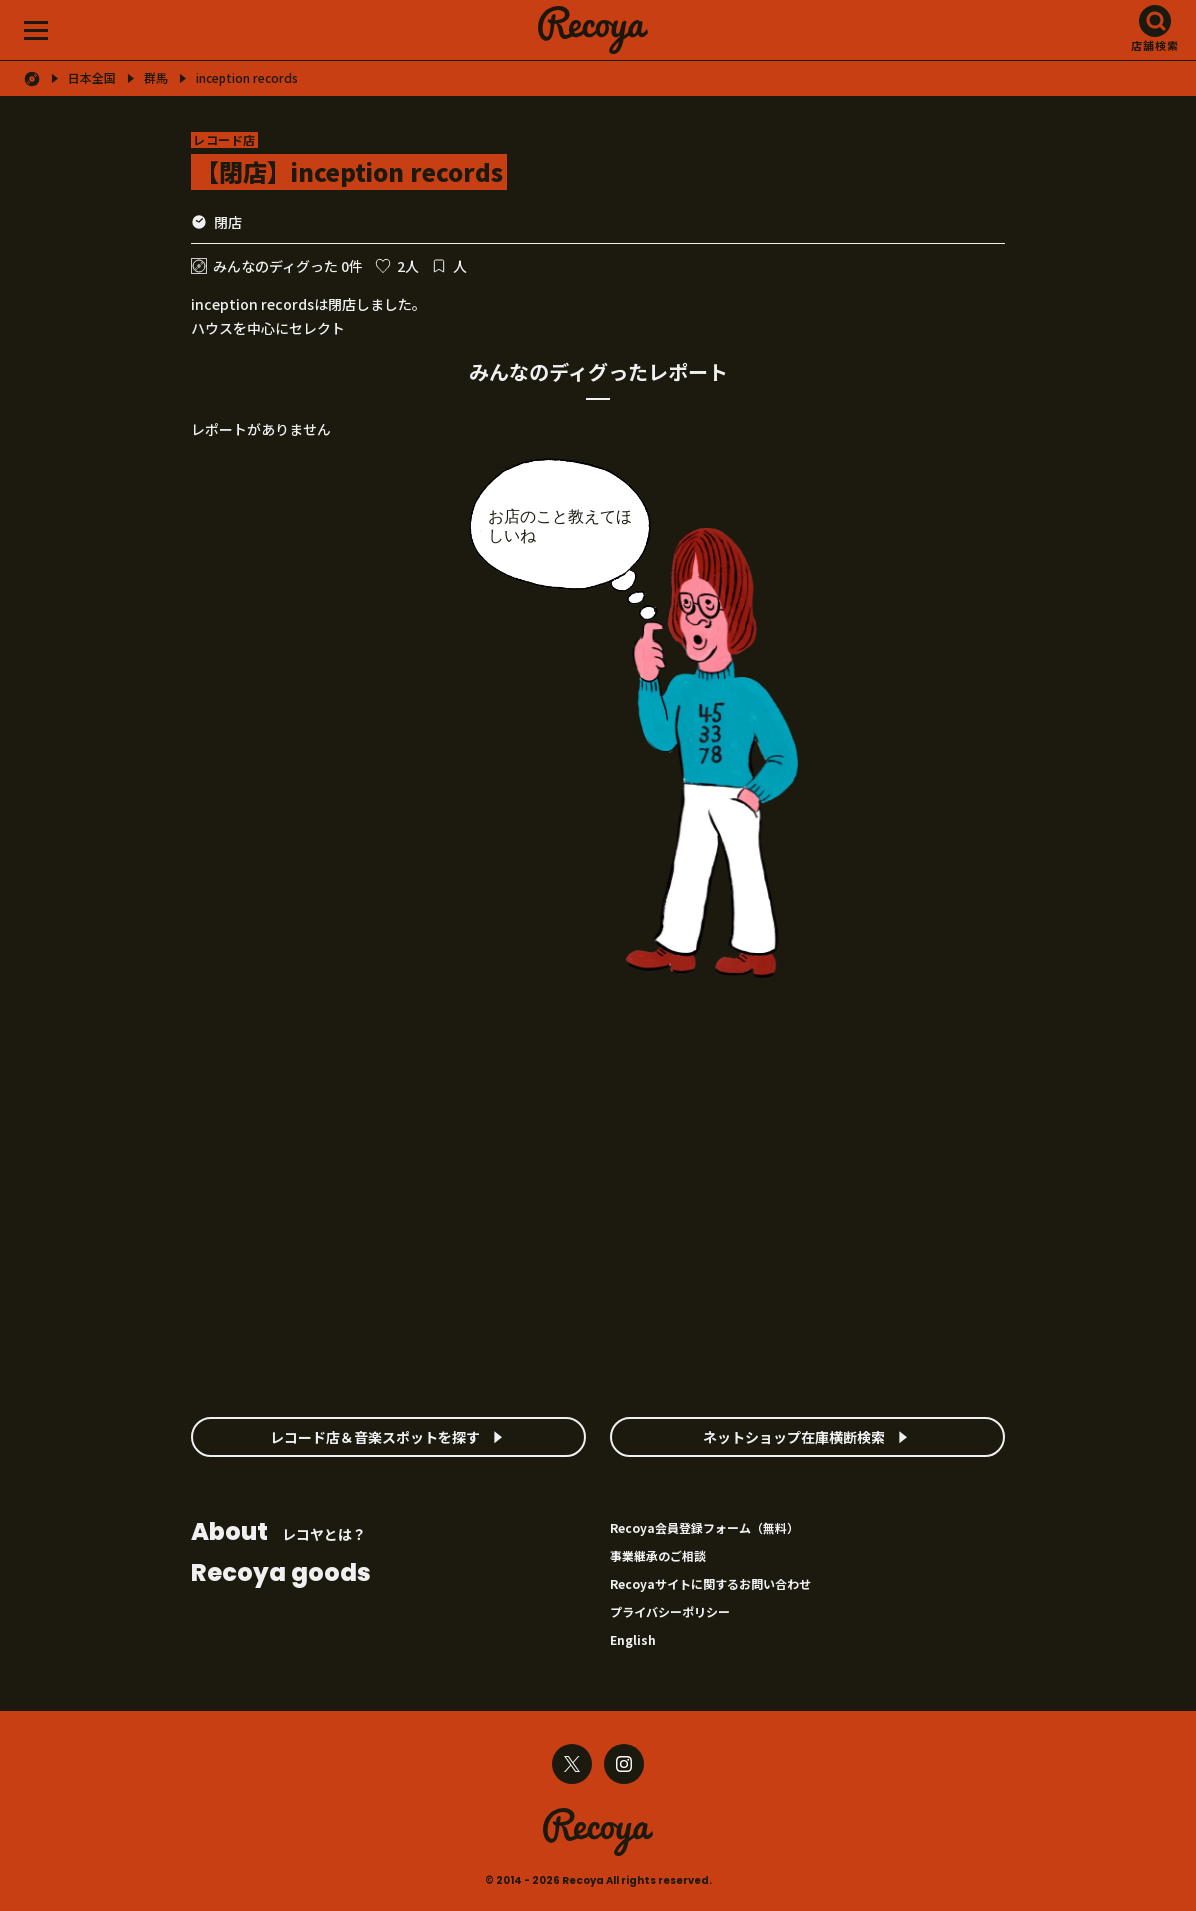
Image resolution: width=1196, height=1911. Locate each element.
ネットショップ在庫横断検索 (794, 1437)
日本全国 (92, 78)
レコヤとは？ (278, 1533)
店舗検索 (1155, 45)
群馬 (156, 78)
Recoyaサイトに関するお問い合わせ (710, 1583)
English (633, 1639)
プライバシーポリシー (670, 1611)
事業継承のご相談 (658, 1555)
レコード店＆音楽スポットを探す (375, 1437)
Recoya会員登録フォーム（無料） (704, 1527)
